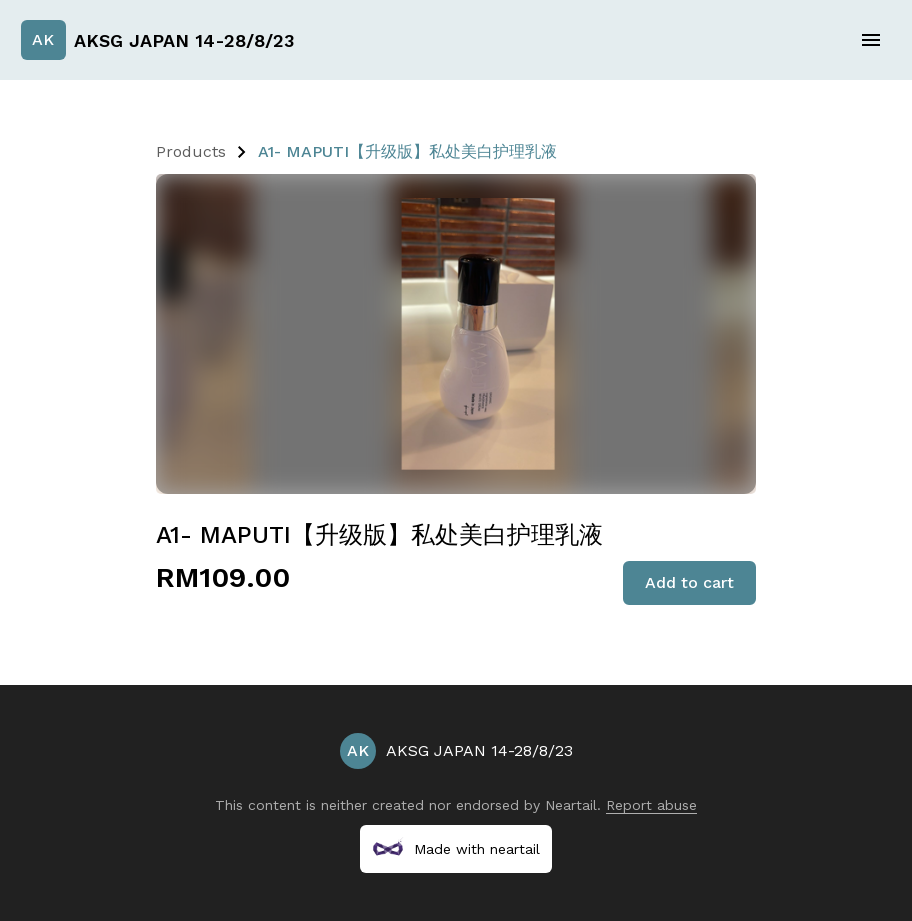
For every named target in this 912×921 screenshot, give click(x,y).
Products (191, 151)
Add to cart (689, 582)
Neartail (571, 805)
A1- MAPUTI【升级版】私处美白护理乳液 (407, 151)
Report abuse (651, 805)
